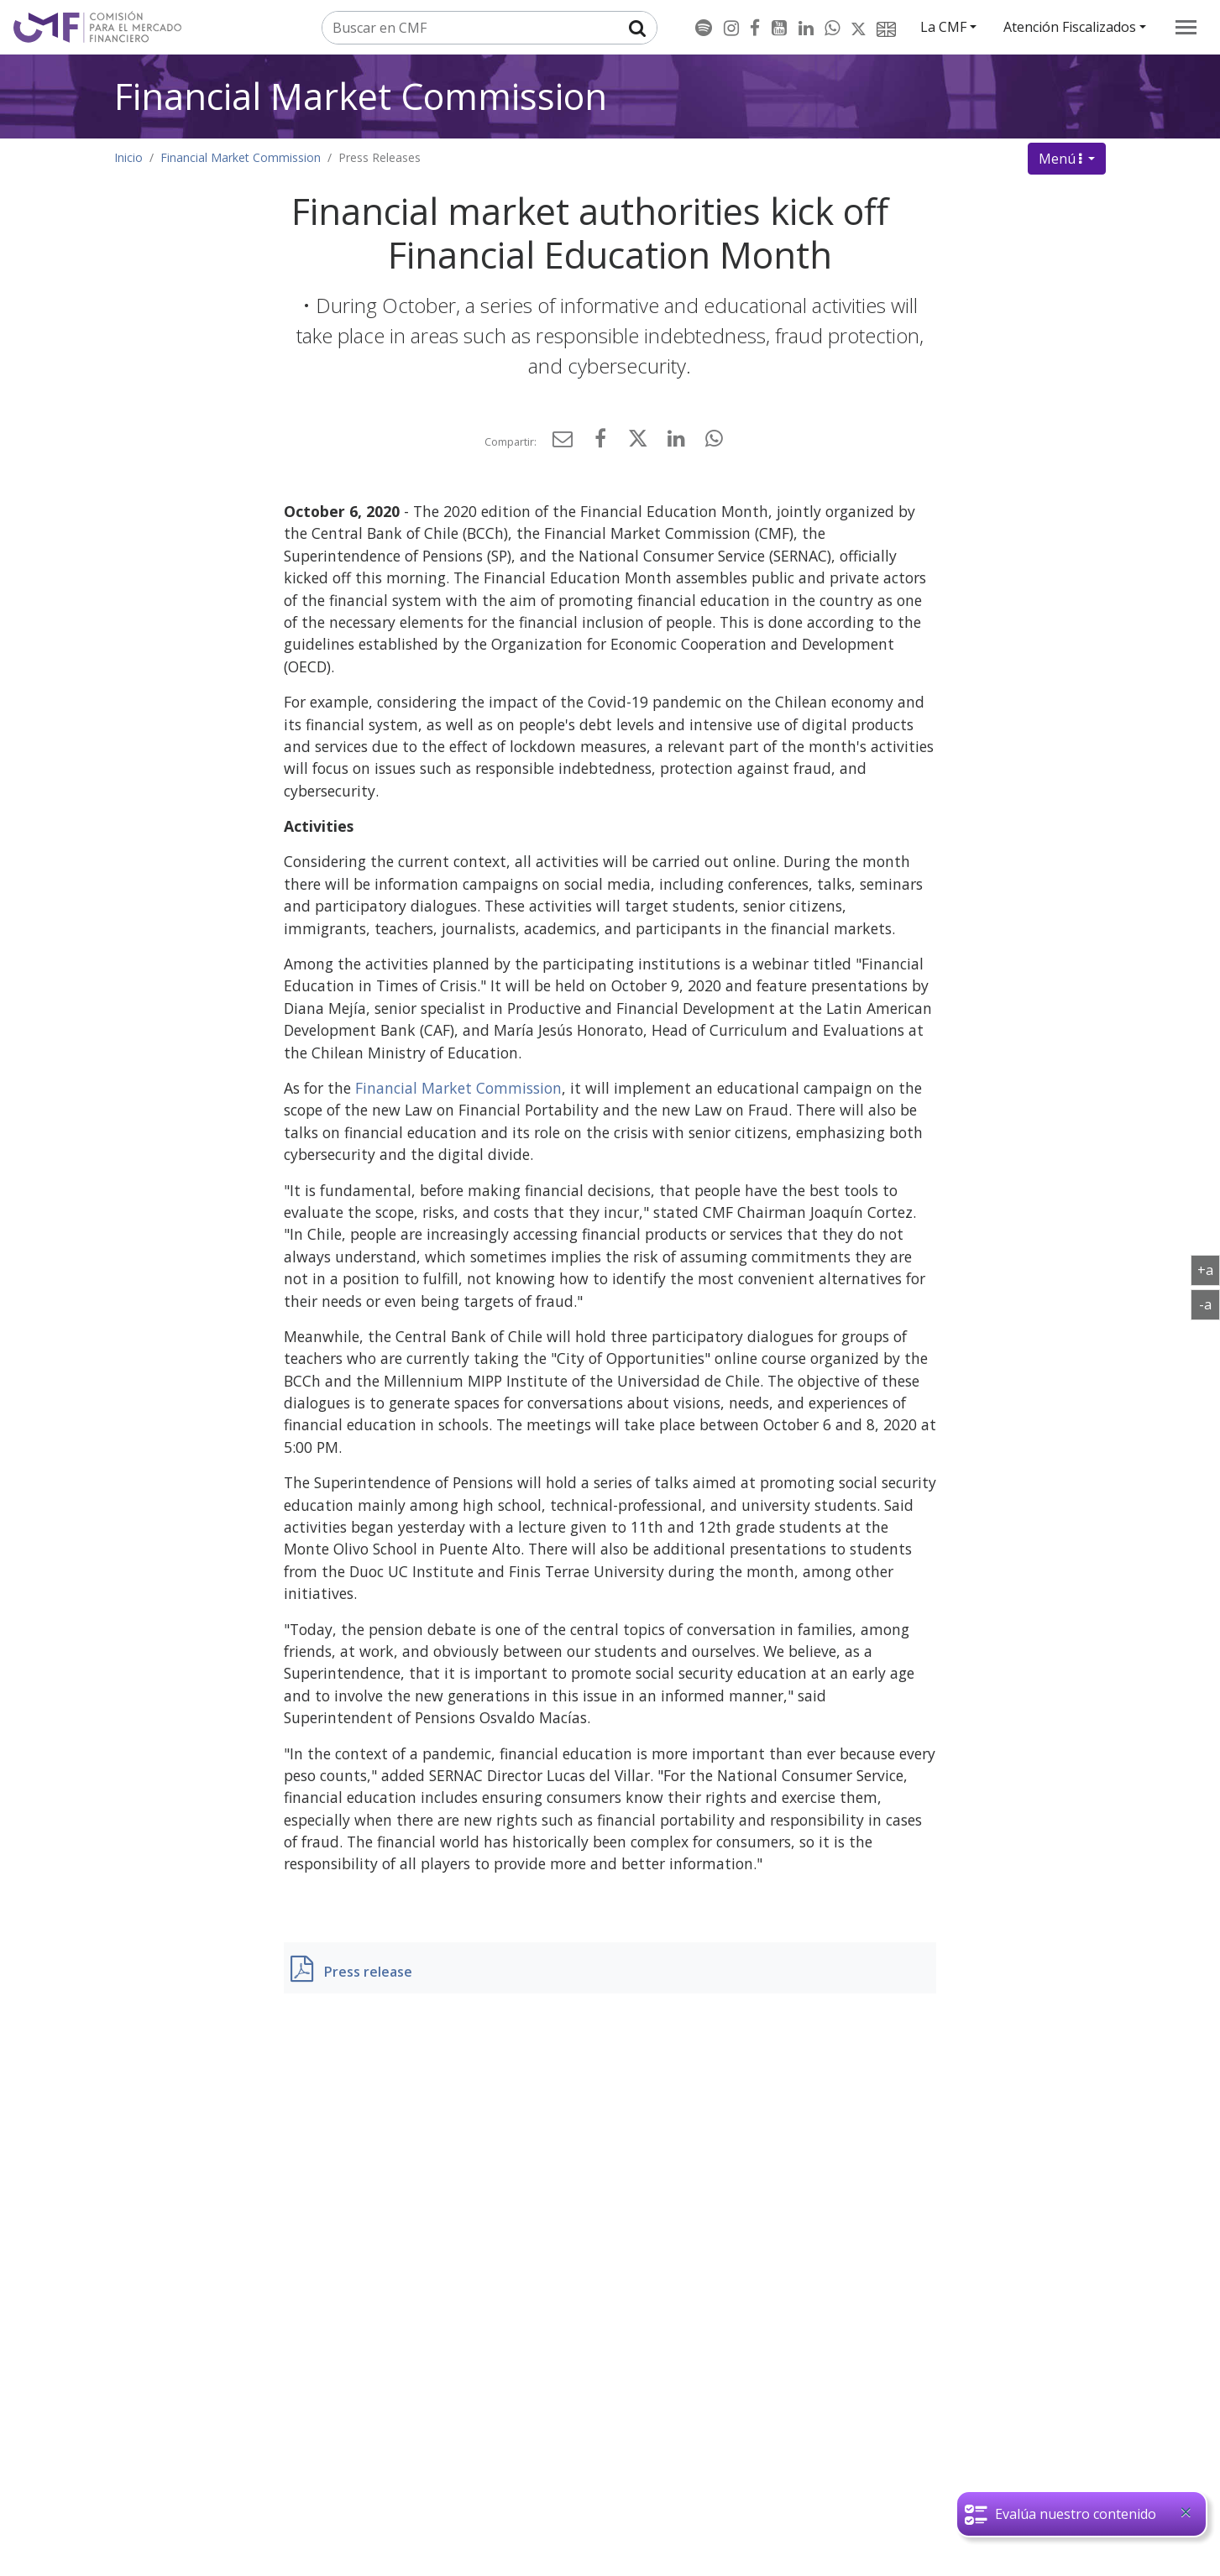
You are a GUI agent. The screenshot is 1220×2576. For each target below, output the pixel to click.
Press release (368, 1971)
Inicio (128, 157)
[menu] (1186, 27)
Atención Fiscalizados (1069, 27)
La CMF (943, 27)
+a (1208, 1269)
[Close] (1185, 2512)
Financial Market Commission (360, 96)
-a (1209, 1303)
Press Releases (379, 157)
